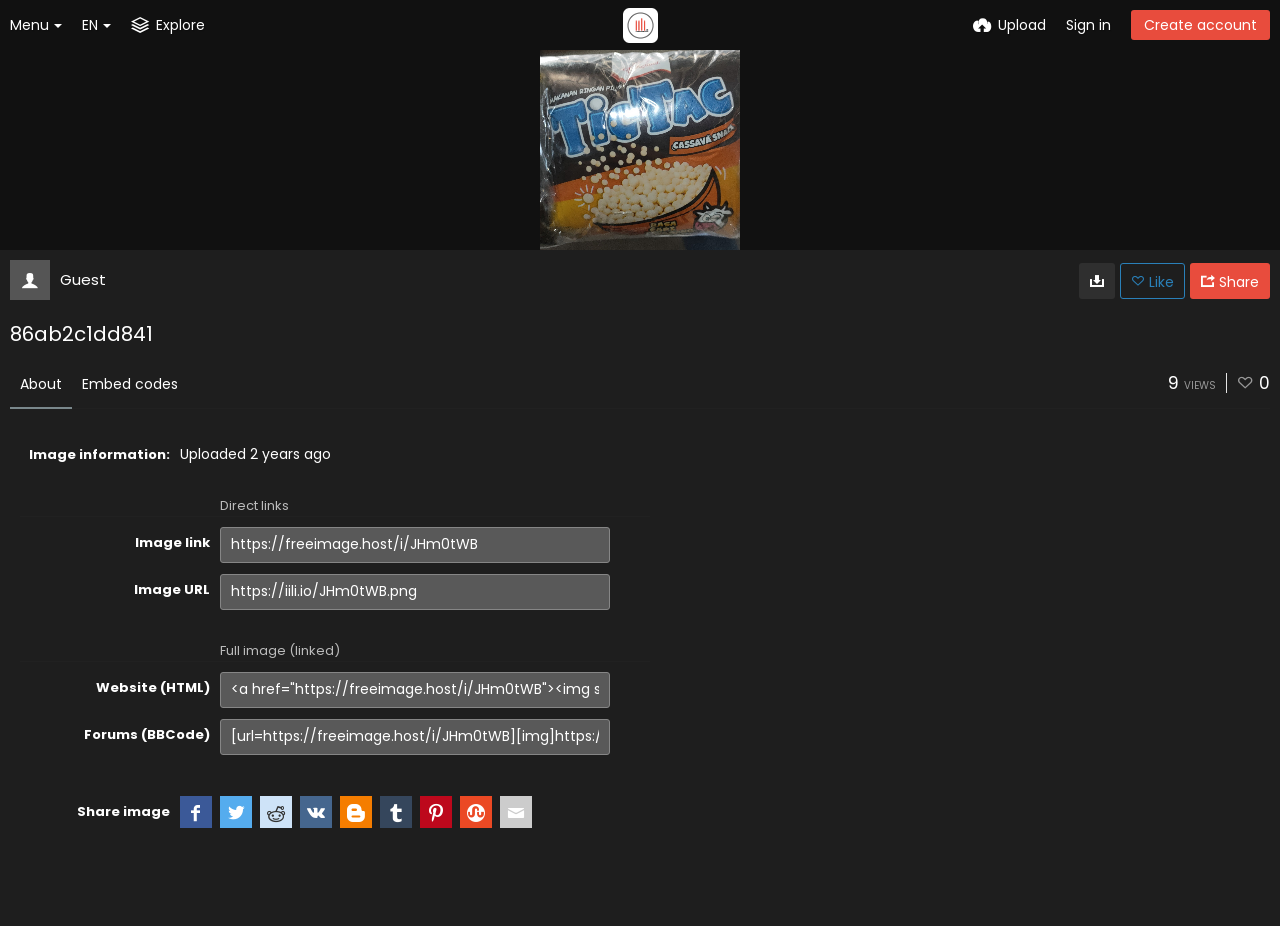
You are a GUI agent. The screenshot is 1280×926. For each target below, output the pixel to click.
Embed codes (130, 384)
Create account (1200, 25)
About (41, 384)
